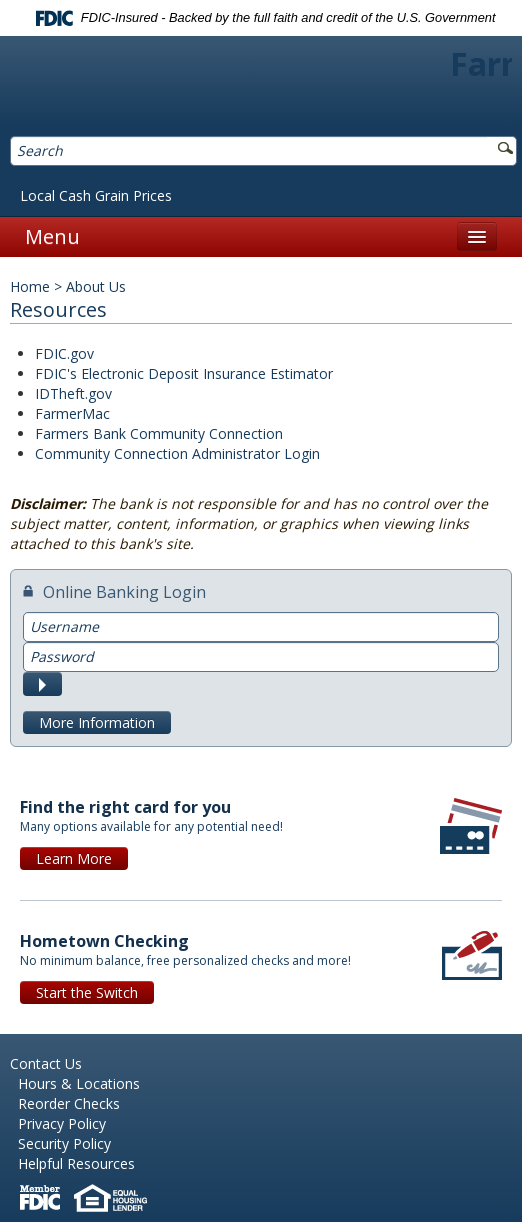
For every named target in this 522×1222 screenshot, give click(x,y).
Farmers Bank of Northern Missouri (261, 88)
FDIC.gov (64, 353)
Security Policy (64, 1143)
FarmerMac (72, 413)
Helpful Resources (76, 1163)
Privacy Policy (62, 1123)
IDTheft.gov (73, 393)
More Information (97, 722)
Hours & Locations (79, 1083)
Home (30, 286)
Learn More (74, 858)
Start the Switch (87, 992)
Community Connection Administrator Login (177, 453)
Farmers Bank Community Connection (159, 433)
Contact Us (46, 1063)
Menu (52, 236)
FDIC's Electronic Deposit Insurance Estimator (184, 373)
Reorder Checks (69, 1103)
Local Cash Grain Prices (96, 195)
